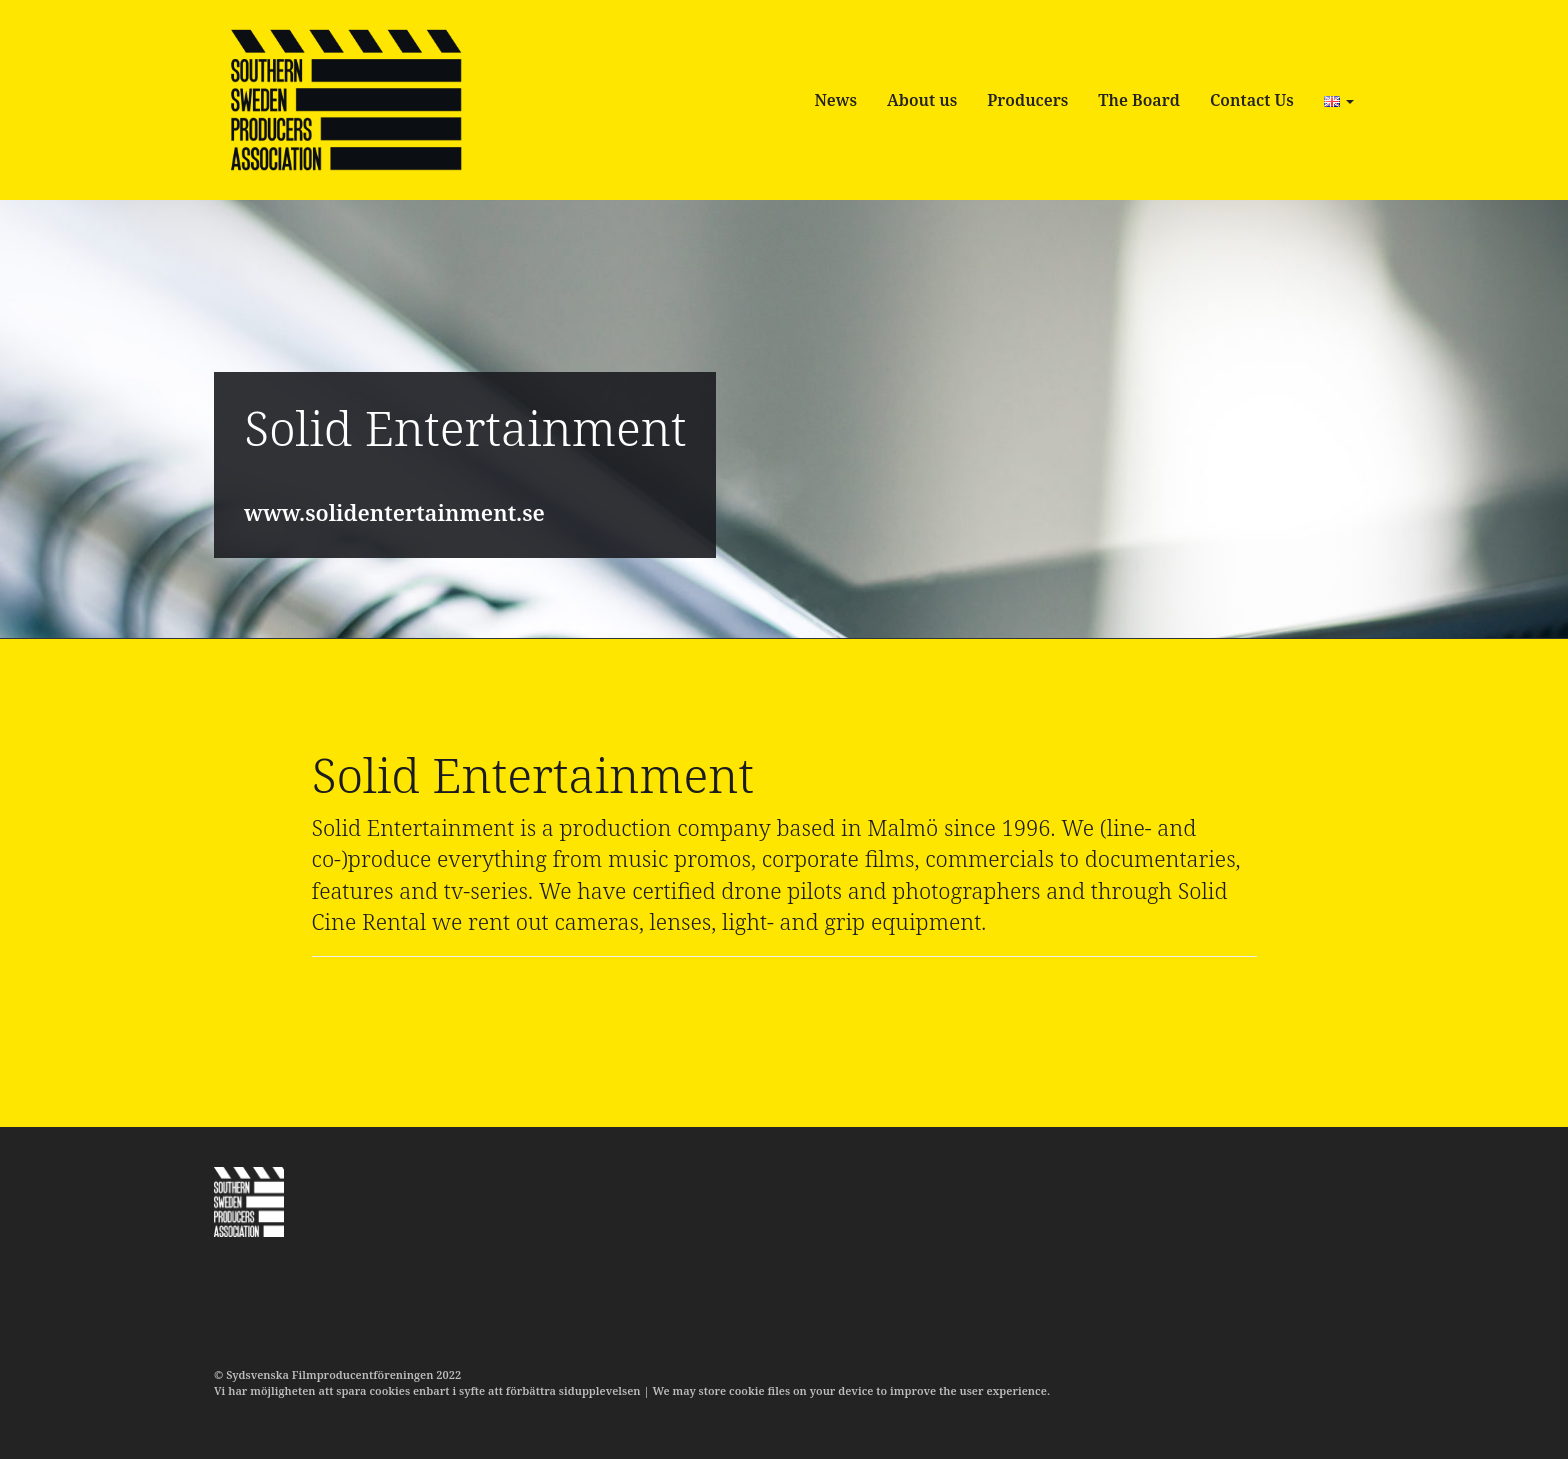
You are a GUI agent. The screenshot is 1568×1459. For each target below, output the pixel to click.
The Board (1139, 100)
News (835, 100)
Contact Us (1252, 100)
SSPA (345, 100)
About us (922, 100)
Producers (1027, 100)
